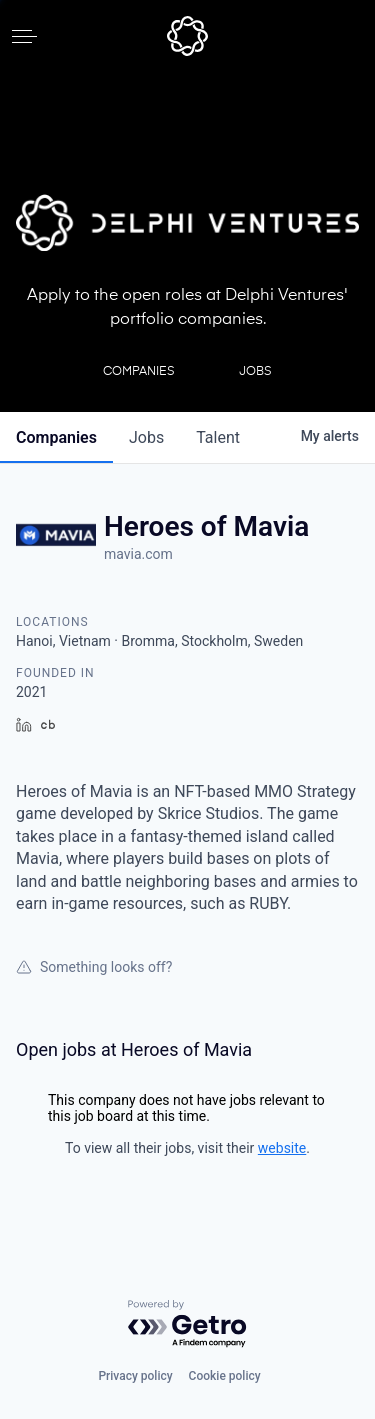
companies (56, 437)
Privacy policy (135, 1376)
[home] (187, 36)
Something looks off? (94, 967)
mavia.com (138, 554)
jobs (146, 437)
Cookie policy (225, 1376)
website (282, 1148)
